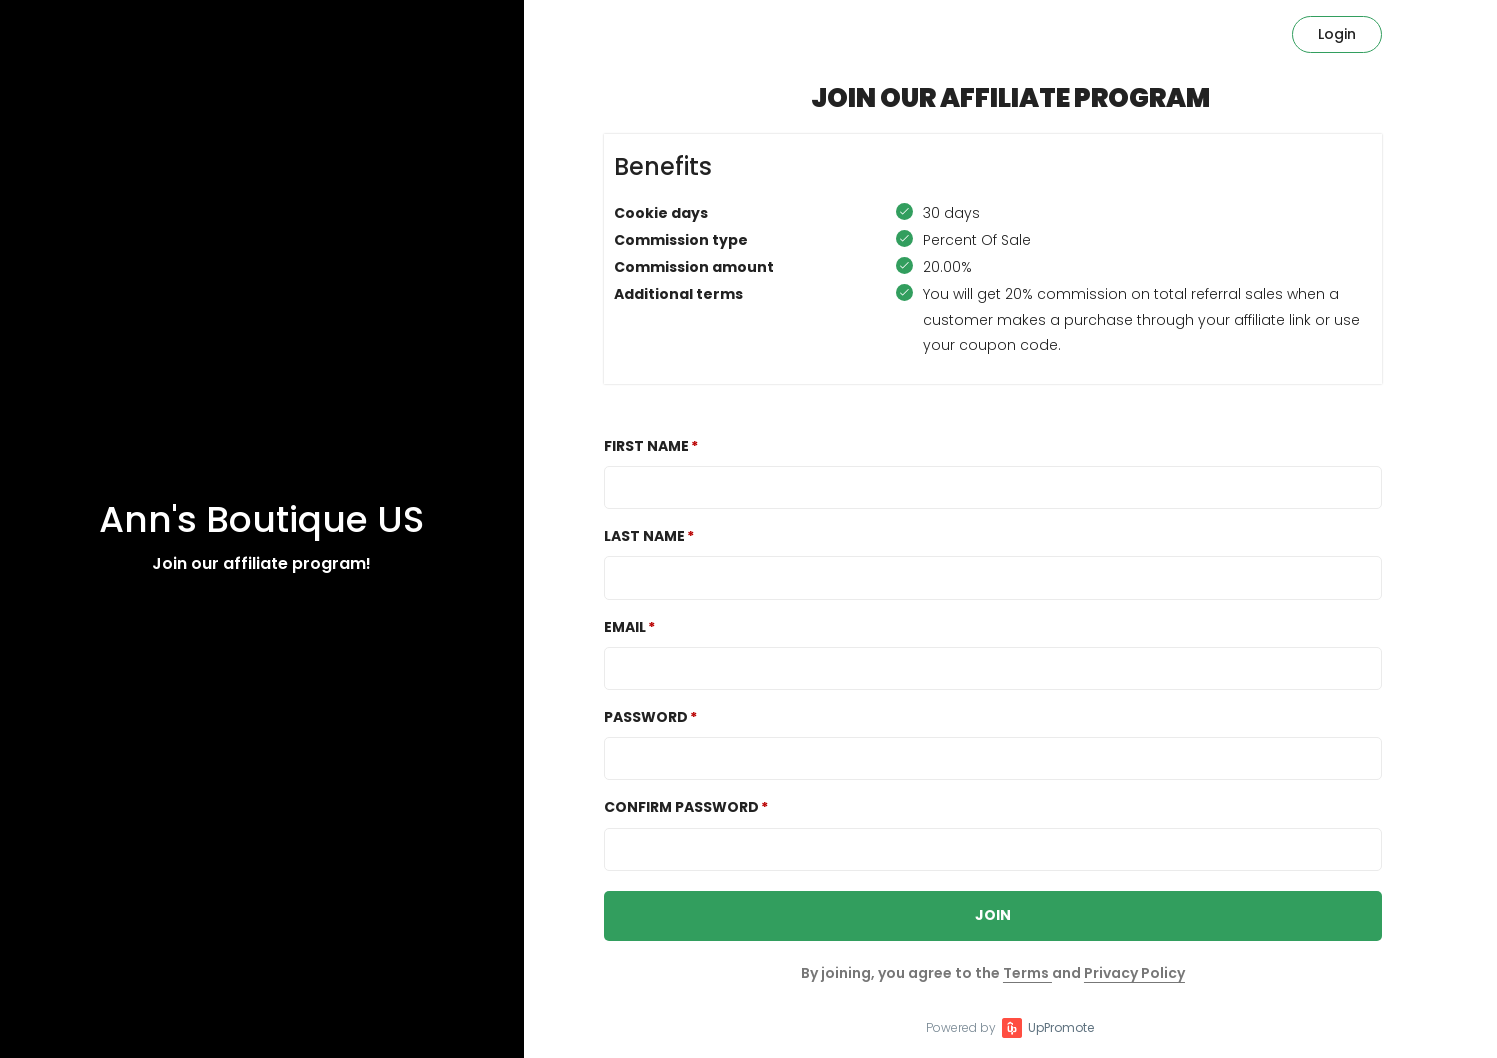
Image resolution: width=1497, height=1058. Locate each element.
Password (646, 717)
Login (1337, 34)
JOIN (993, 915)
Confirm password (681, 807)
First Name (646, 446)
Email (625, 627)
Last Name (644, 536)
